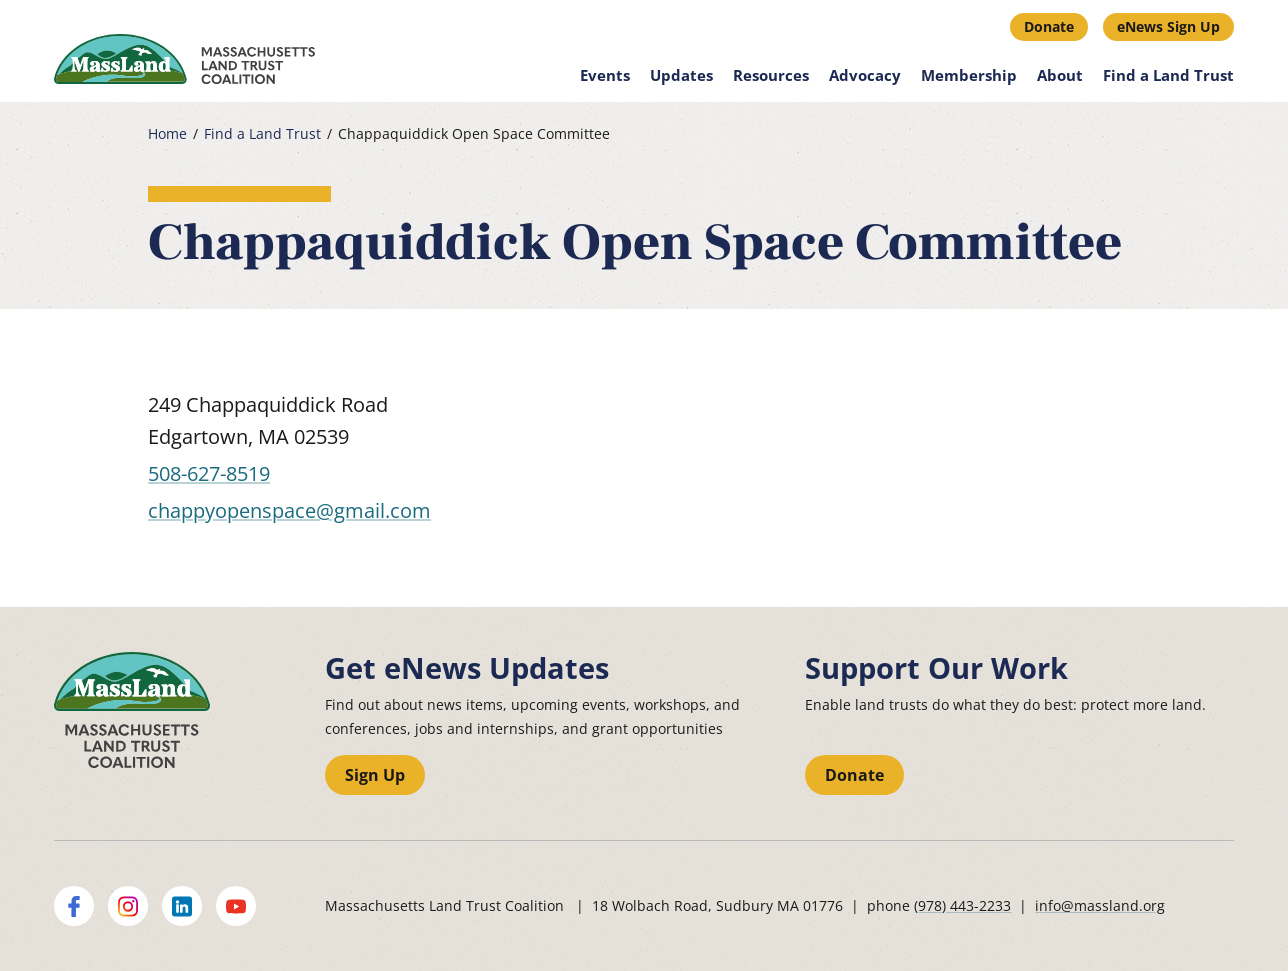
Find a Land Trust (1168, 75)
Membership (969, 75)
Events (605, 75)
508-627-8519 (209, 473)
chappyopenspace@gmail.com (289, 510)
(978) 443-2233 (962, 905)
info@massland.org (1100, 905)
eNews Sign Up (1168, 26)
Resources (771, 75)
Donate (1049, 26)
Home (167, 134)
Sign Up (375, 775)
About (1060, 75)
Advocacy (865, 75)
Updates (681, 75)
